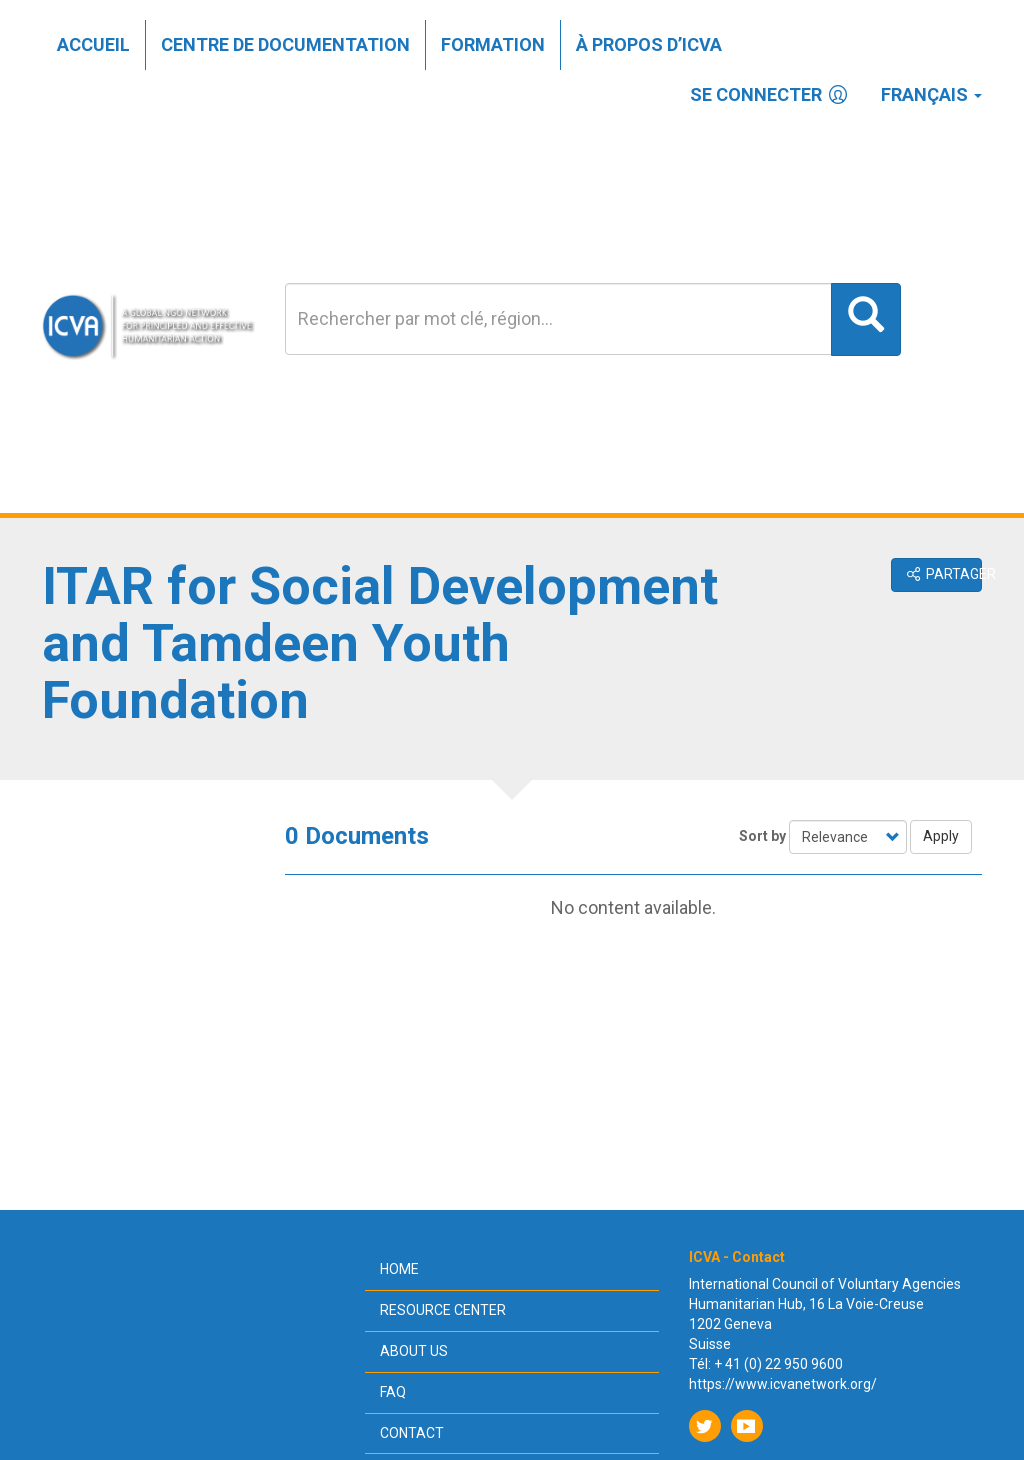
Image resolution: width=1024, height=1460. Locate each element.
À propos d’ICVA (649, 44)
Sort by (762, 836)
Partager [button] (943, 574)
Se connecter (770, 94)
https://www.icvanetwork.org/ (783, 1384)
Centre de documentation (285, 44)
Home (399, 1269)
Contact (412, 1433)
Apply (941, 836)
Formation (493, 44)
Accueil (93, 44)
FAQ (393, 1392)
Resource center (443, 1310)
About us (414, 1351)
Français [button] (931, 94)
